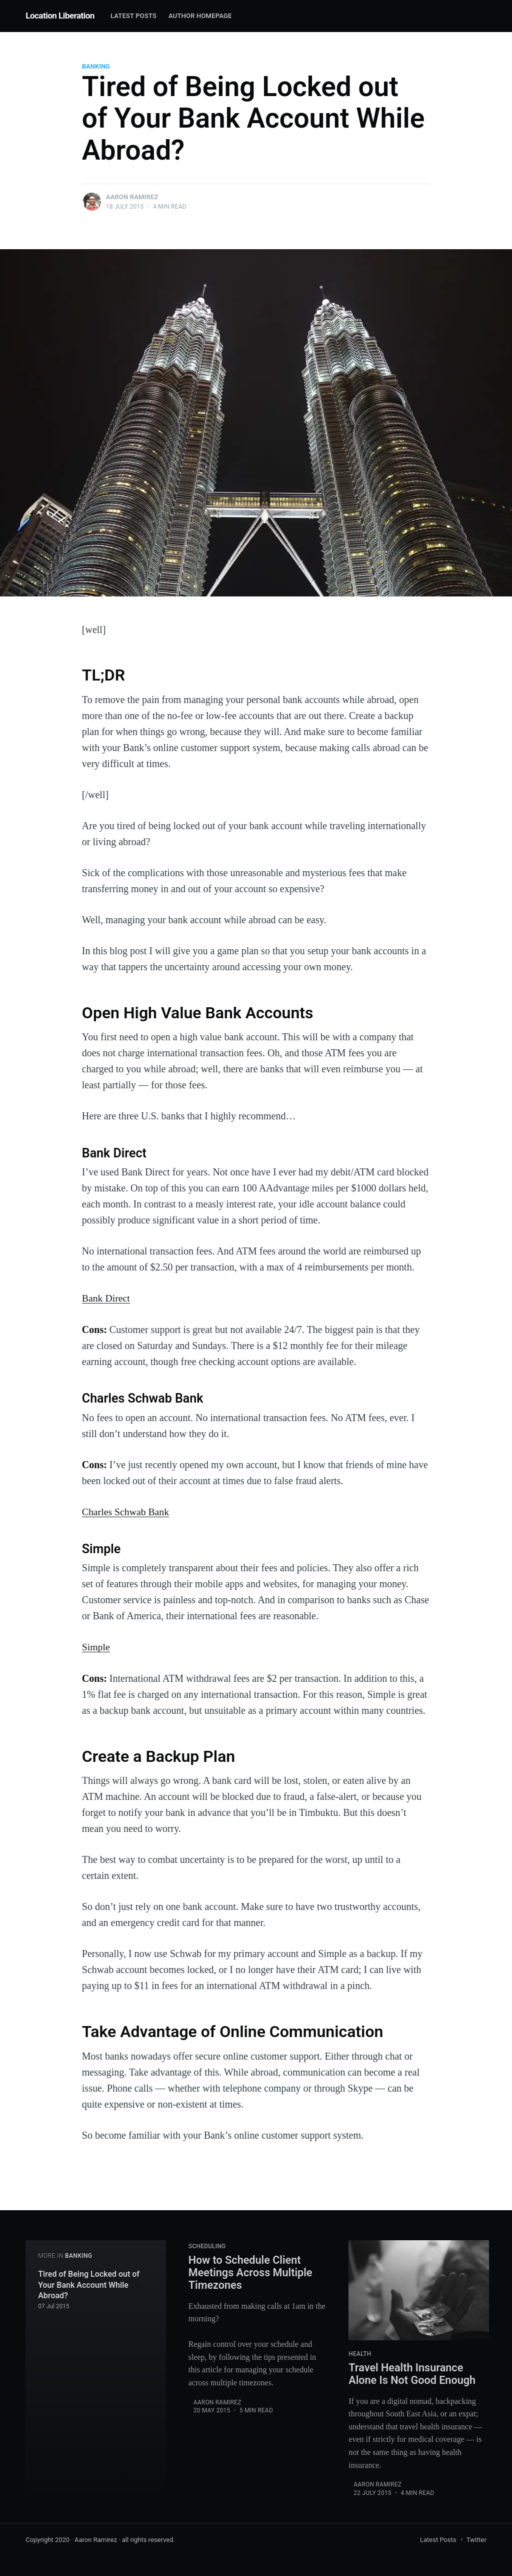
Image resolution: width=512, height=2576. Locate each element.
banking (96, 66)
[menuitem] (133, 16)
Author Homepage (200, 16)
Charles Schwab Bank (126, 1511)
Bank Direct (106, 1298)
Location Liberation (60, 16)
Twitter (476, 2539)
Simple (96, 1646)
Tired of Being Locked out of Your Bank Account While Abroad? (89, 2283)
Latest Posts (133, 16)
